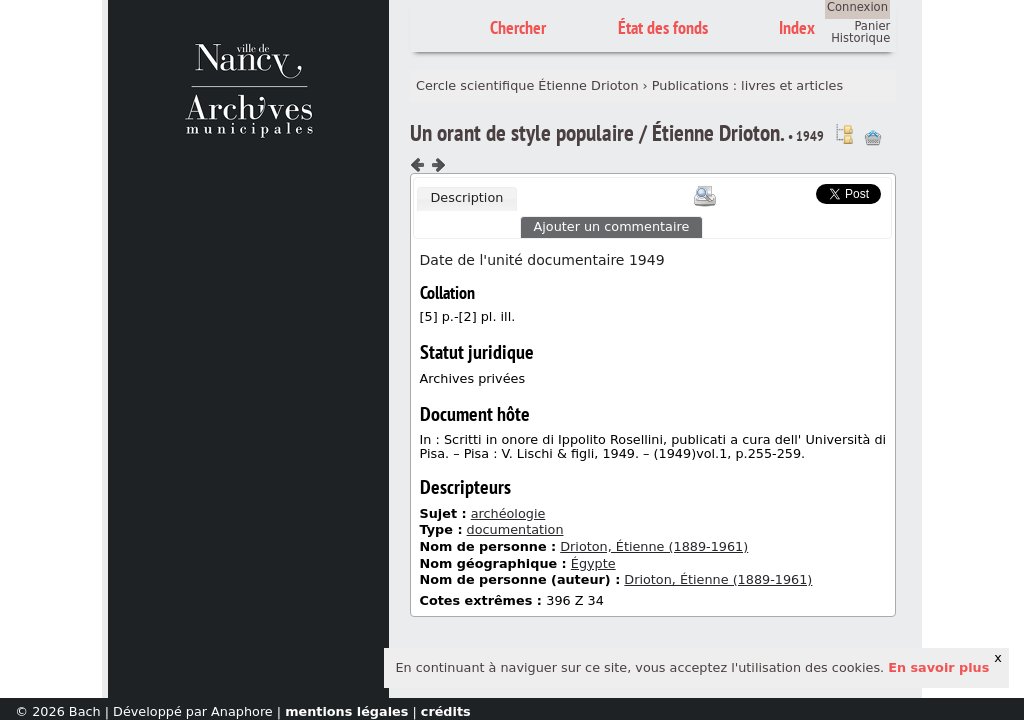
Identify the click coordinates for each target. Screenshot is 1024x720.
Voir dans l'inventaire (844, 134)
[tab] (467, 199)
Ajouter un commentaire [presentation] (612, 226)
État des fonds (663, 27)
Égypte (593, 563)
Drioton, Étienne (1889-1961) (654, 546)
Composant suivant (438, 165)
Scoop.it (785, 191)
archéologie (508, 513)
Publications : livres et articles (747, 85)
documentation (515, 529)
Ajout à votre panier (873, 138)
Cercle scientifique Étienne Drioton (527, 85)
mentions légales (346, 711)
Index (797, 27)
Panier (872, 26)
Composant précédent (418, 165)
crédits (446, 711)
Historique (860, 38)
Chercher (518, 27)
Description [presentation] (466, 197)
